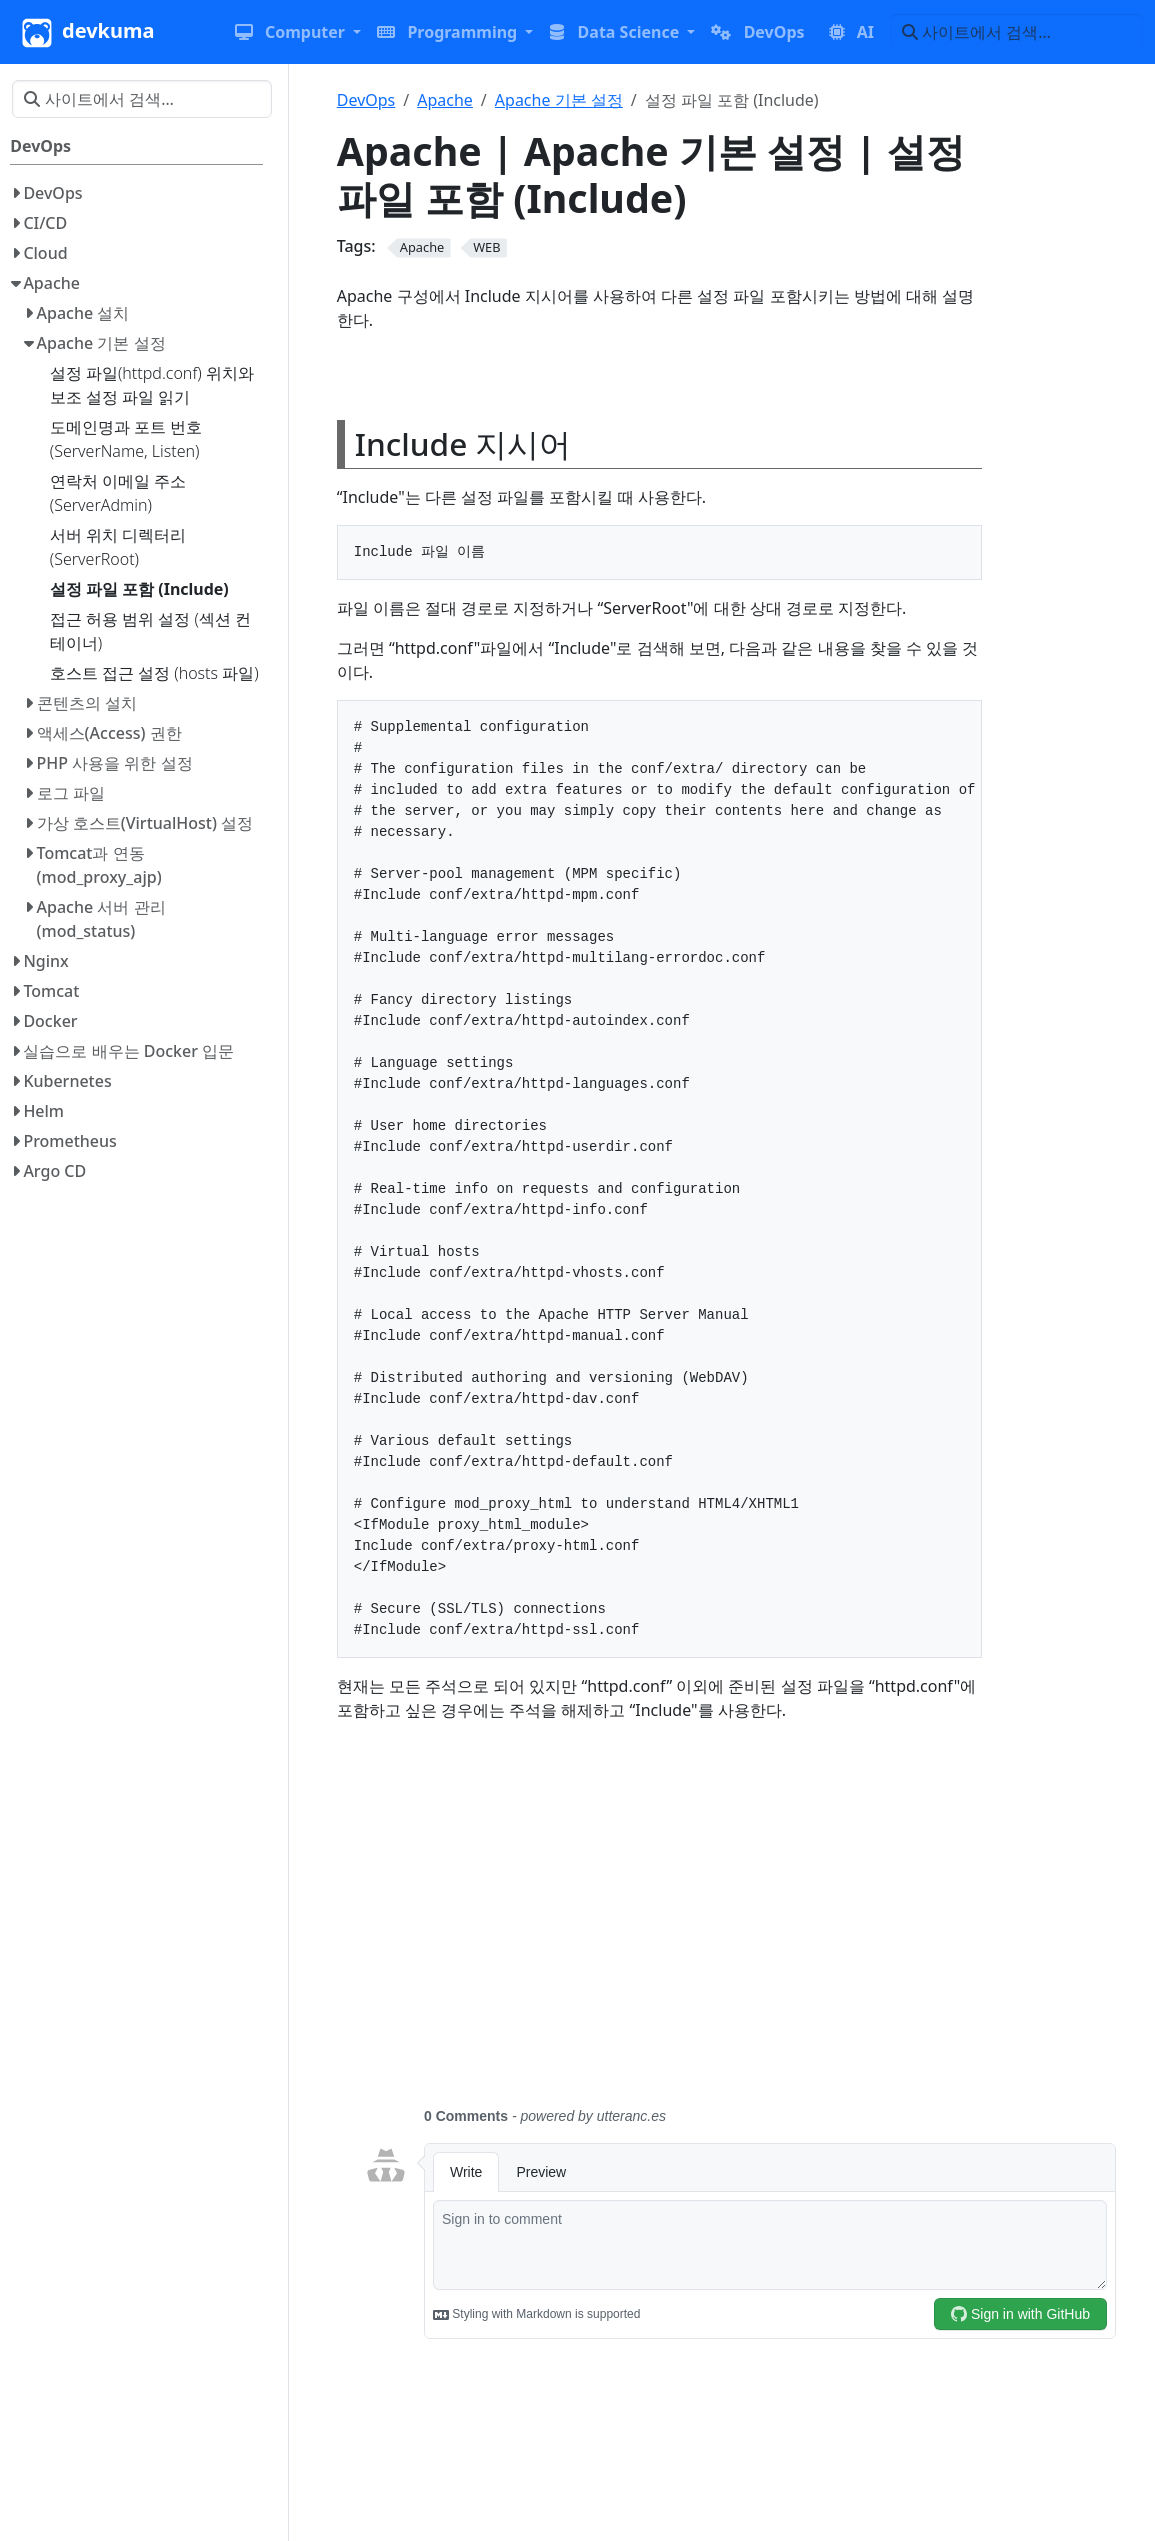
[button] (298, 32)
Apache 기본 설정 (559, 100)
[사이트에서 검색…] (1016, 32)
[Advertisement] (740, 1926)
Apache (445, 100)
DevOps (366, 100)
